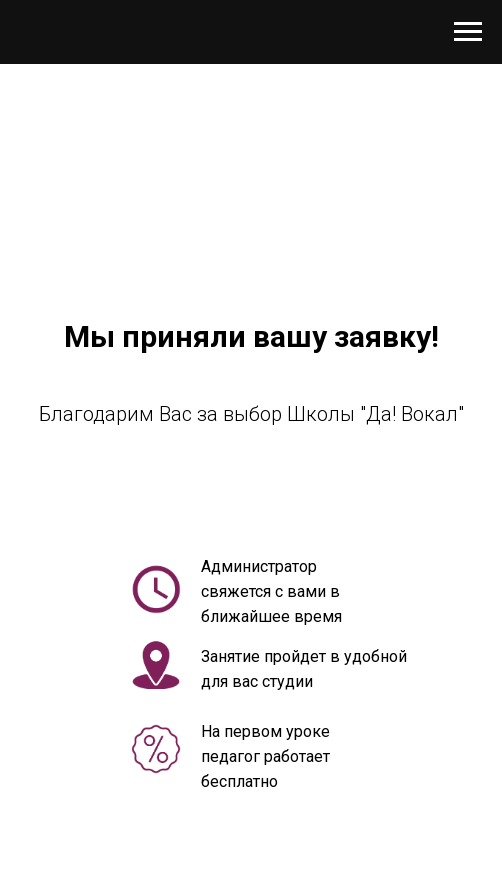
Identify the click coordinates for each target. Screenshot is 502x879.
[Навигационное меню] (468, 32)
